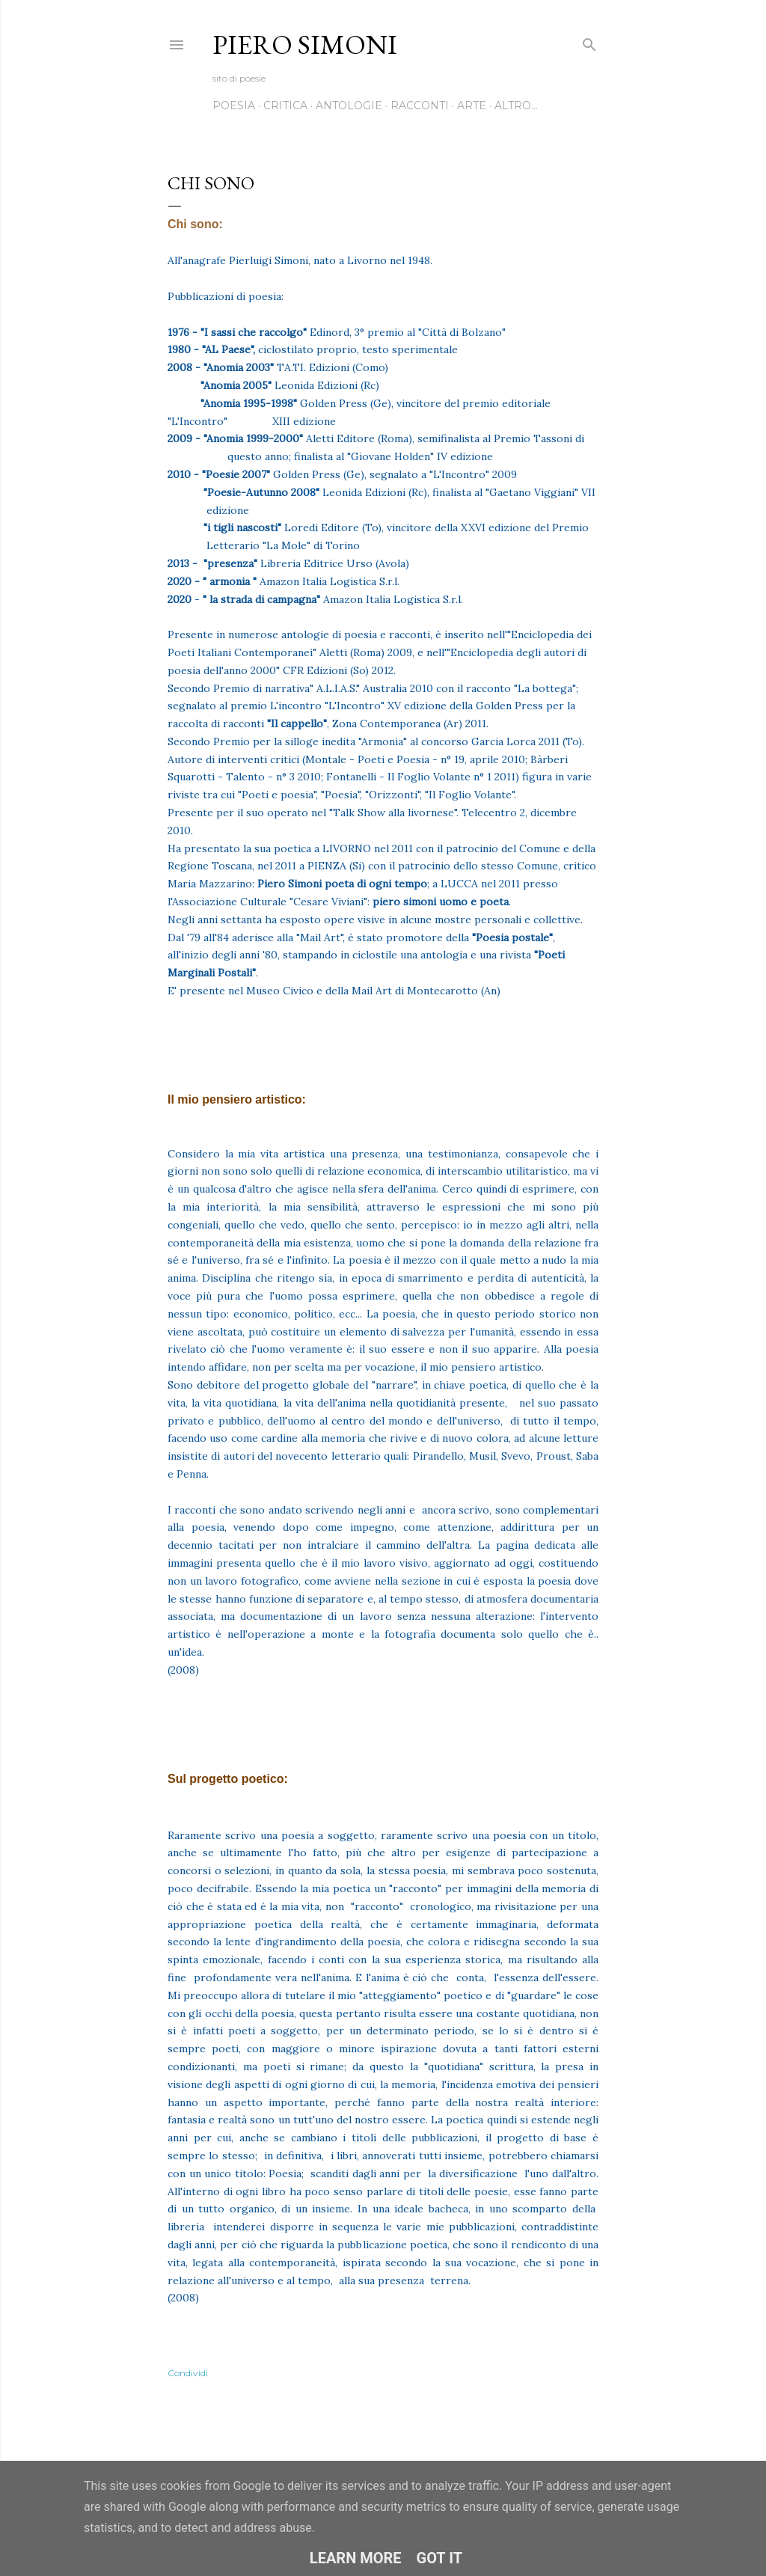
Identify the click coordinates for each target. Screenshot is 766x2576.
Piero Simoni (304, 44)
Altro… (516, 105)
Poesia (233, 105)
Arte (471, 105)
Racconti (419, 105)
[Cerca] (589, 41)
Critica (285, 105)
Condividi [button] (188, 2372)
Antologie (349, 105)
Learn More (356, 2558)
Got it (440, 2558)
